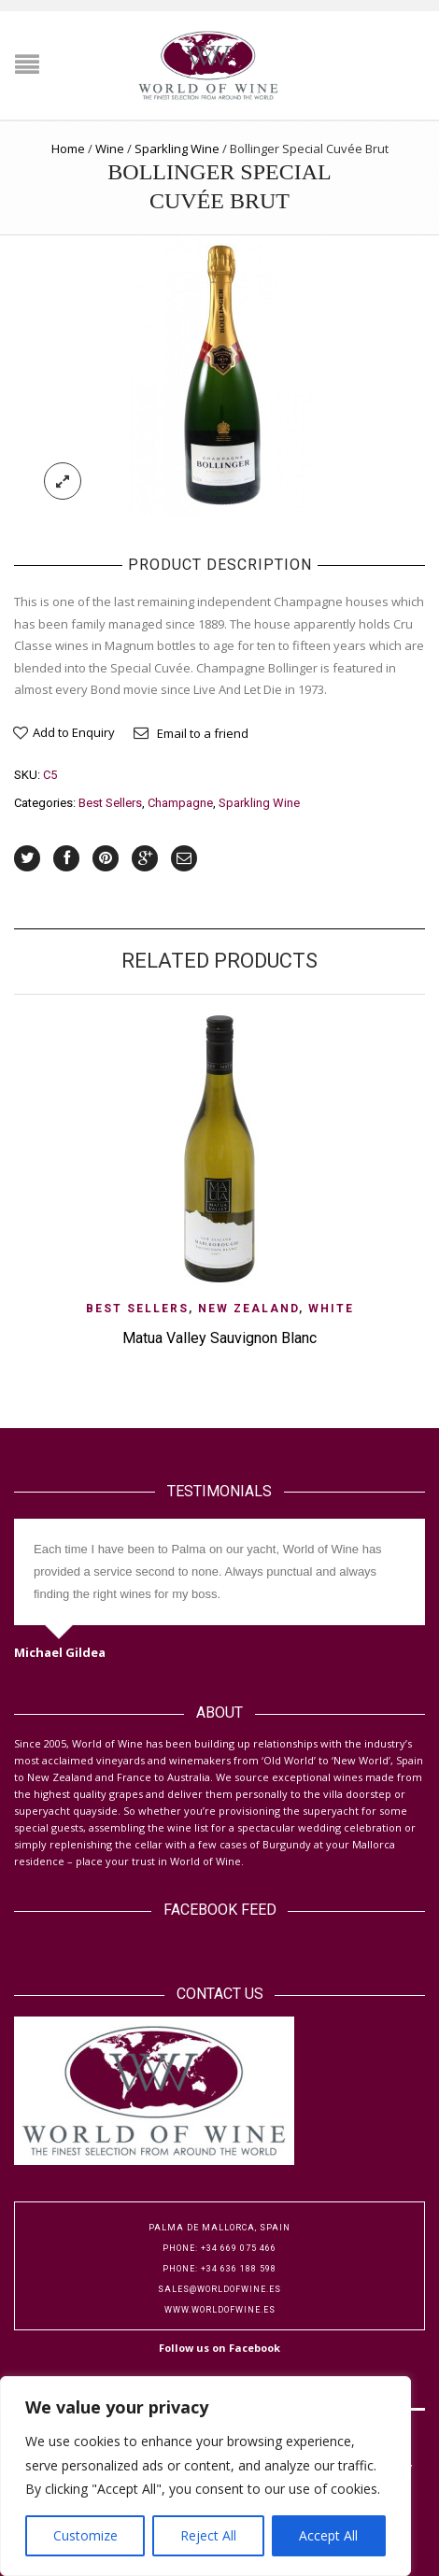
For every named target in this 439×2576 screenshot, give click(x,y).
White (331, 1308)
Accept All (328, 2535)
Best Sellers (110, 803)
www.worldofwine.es (220, 2309)
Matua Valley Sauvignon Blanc (219, 1338)
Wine (109, 148)
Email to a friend (202, 733)
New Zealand (248, 1308)
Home (68, 148)
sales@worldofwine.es (219, 2289)
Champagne (180, 803)
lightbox (62, 481)
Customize (85, 2535)
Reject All (208, 2535)
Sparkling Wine (177, 148)
